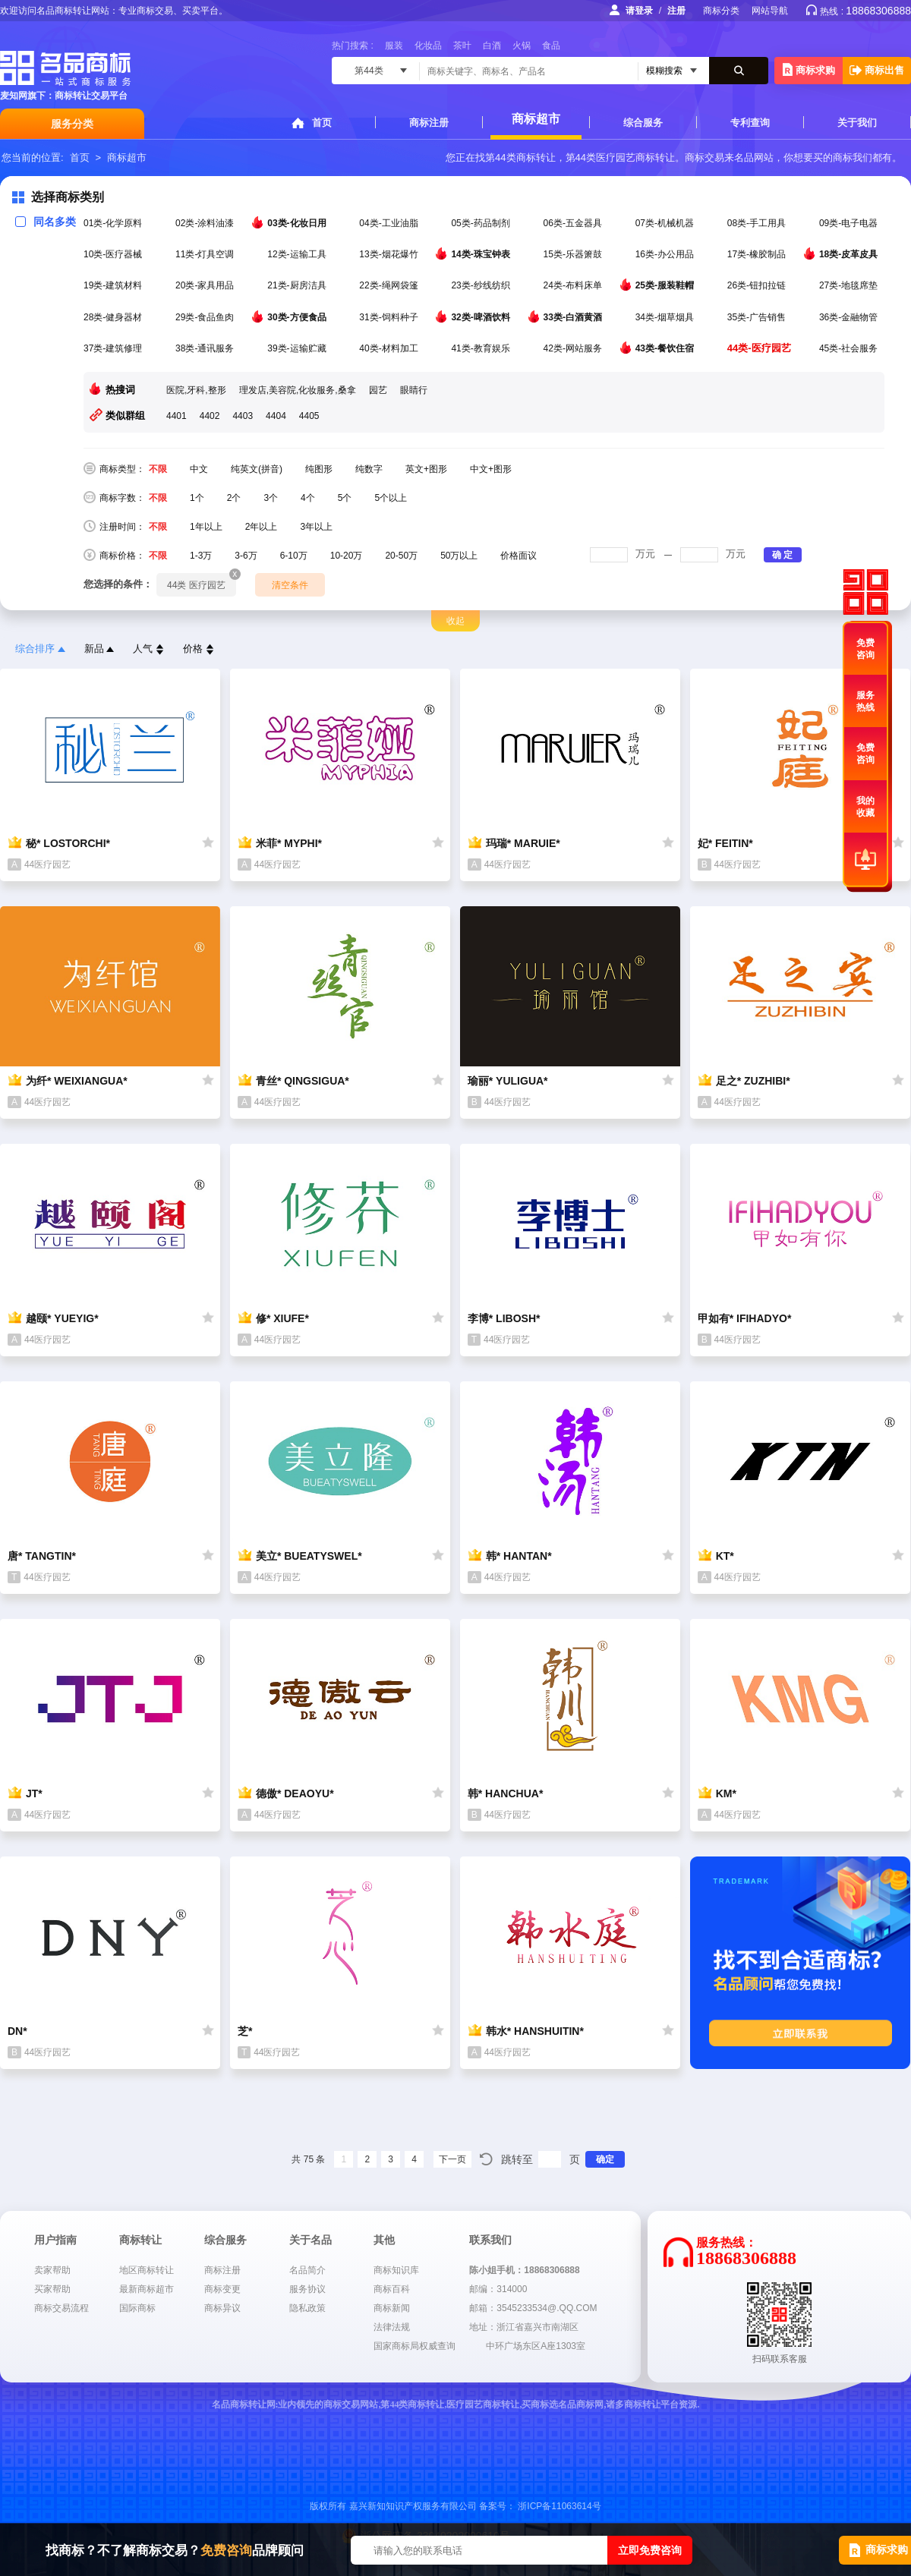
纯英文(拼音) (256, 469)
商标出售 (877, 70)
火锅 (521, 45)
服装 (394, 45)
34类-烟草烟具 (666, 317)
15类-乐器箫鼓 (574, 254)
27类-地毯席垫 (850, 285)
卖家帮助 (52, 2270)
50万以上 (459, 555)
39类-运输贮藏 (298, 348)
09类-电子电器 (850, 223)
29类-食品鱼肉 (206, 317)
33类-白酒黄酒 (574, 316)
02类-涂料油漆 (206, 223)
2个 (234, 498)
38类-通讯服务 (206, 348)
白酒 (492, 45)
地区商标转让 (146, 2270)
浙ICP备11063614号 (559, 2506)
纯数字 (369, 469)
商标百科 (392, 2289)
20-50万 (401, 555)
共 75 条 (308, 2159)
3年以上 (316, 526)
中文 (199, 469)
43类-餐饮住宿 (666, 348)
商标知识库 (396, 2270)
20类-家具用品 (206, 285)
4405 (309, 416)
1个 (197, 498)
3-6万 (246, 555)
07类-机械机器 (666, 223)
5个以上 (390, 498)
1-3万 (201, 555)
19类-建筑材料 (114, 285)
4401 (176, 416)
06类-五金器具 (574, 223)
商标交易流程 (61, 2308)
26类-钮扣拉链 (758, 285)
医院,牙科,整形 (196, 390)
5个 (345, 498)
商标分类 (721, 10)
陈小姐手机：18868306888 (524, 2270)
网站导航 (770, 10)
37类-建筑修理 (114, 348)
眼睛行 (413, 390)
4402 (210, 416)
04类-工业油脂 (390, 223)
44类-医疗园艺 (760, 348)
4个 (308, 498)
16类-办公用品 (666, 254)
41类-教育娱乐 (481, 348)
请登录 (639, 10)
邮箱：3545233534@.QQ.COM (533, 2308)
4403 (242, 416)
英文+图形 (426, 469)
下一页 (452, 2159)
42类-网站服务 (574, 348)
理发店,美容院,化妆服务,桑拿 (297, 390)
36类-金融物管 (850, 317)
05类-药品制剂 (481, 223)
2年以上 (261, 526)
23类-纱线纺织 (481, 285)
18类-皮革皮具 (850, 253)
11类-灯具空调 (206, 254)
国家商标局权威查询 (415, 2346)
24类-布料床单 (574, 285)
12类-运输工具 (298, 254)
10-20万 (346, 555)
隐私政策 (307, 2308)
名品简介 (307, 2270)
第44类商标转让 (520, 157)
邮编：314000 (498, 2289)
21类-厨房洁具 (298, 285)
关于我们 (857, 122)
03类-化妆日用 (298, 222)
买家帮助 (52, 2289)
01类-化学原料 (114, 223)
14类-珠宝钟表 (481, 253)
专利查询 (750, 122)
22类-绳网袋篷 (390, 285)
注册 (676, 10)
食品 (551, 45)
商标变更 (222, 2289)
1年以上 (206, 526)
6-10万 (293, 555)
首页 (322, 122)
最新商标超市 (146, 2289)
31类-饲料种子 (390, 317)
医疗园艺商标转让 (635, 157)
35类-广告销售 (758, 317)
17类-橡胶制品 (758, 254)
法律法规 (392, 2327)
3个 (270, 498)
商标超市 (536, 118)
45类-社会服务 (850, 348)
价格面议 (518, 555)
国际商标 (137, 2308)
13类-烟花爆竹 (390, 254)
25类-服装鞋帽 (666, 285)
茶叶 (462, 45)
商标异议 (222, 2308)
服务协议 (307, 2289)
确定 (605, 2159)
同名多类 (45, 221)
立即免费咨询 (650, 2550)
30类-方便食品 (298, 316)
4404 (276, 416)
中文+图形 (491, 469)
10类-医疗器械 (114, 254)
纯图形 (319, 469)
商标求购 (809, 69)
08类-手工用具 (758, 223)
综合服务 (643, 122)
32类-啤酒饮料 (481, 316)
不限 (158, 469)
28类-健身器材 (114, 317)
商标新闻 (392, 2308)
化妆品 (428, 45)
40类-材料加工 (390, 348)
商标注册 (429, 122)
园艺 (378, 390)
